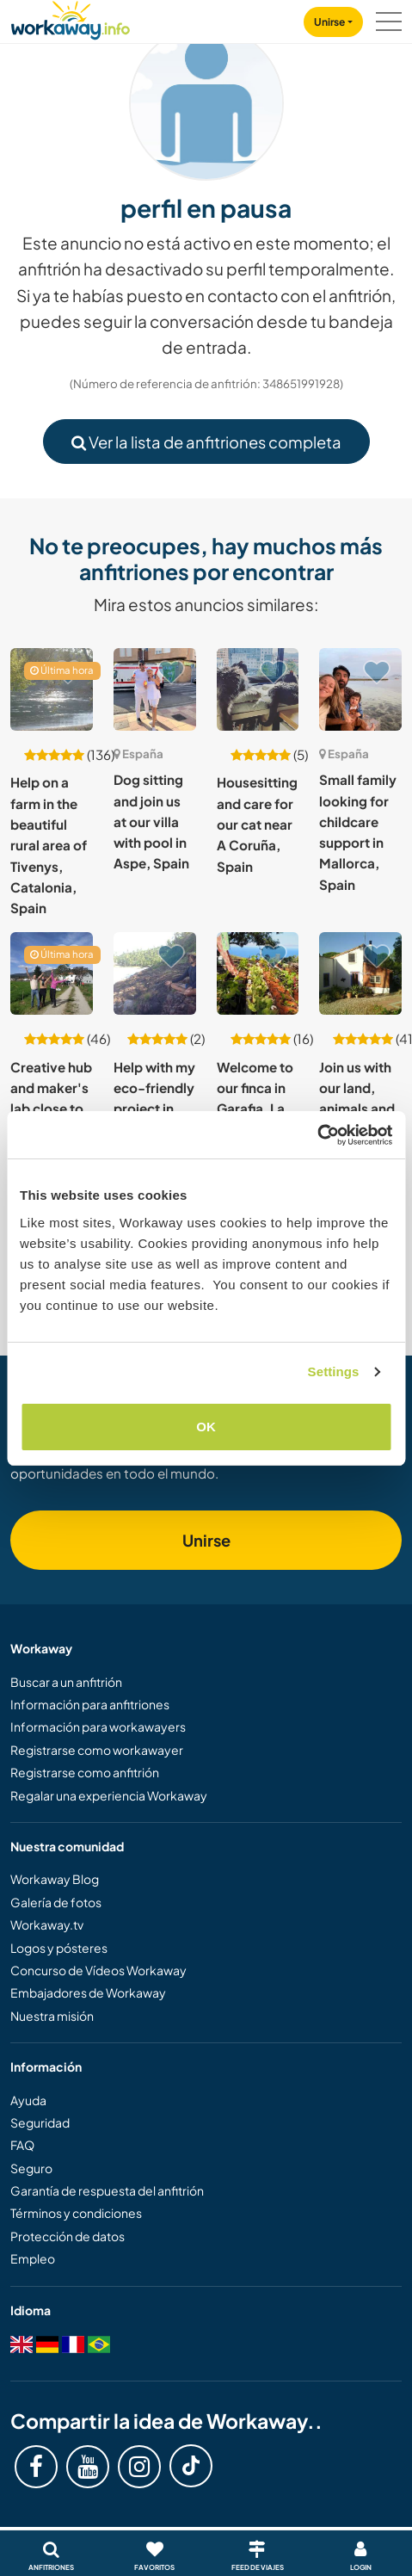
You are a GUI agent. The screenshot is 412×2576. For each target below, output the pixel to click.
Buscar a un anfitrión (66, 1682)
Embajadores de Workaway (88, 1992)
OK (206, 1426)
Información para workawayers (98, 1726)
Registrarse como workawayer (96, 1749)
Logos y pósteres (59, 1947)
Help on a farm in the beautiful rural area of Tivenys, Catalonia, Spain (48, 845)
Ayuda (28, 2100)
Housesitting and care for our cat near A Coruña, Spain (257, 824)
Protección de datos (67, 2236)
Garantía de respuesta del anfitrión (107, 2190)
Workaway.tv (46, 1924)
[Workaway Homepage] (70, 17)
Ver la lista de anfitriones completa (206, 442)
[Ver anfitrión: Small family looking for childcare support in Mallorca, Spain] (360, 689)
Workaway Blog (54, 1879)
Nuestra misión (52, 2015)
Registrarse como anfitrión (84, 1772)
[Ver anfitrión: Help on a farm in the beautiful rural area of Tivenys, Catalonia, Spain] (51, 689)
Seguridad (40, 2122)
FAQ (22, 2145)
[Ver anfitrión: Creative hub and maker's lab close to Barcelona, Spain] (51, 973)
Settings (334, 1371)
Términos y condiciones (76, 2213)
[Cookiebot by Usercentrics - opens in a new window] (317, 1135)
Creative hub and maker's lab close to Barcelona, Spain (51, 1108)
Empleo (32, 2258)
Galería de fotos (55, 1902)
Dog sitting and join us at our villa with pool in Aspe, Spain (151, 821)
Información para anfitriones (89, 1704)
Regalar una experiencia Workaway (108, 1795)
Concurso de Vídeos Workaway (98, 1970)
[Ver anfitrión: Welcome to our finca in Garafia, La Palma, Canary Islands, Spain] (258, 973)
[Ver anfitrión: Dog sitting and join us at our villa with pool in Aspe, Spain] (155, 689)
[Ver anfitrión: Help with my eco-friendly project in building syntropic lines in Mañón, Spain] (155, 973)
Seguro (31, 2168)
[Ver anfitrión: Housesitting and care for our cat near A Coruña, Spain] (258, 689)
